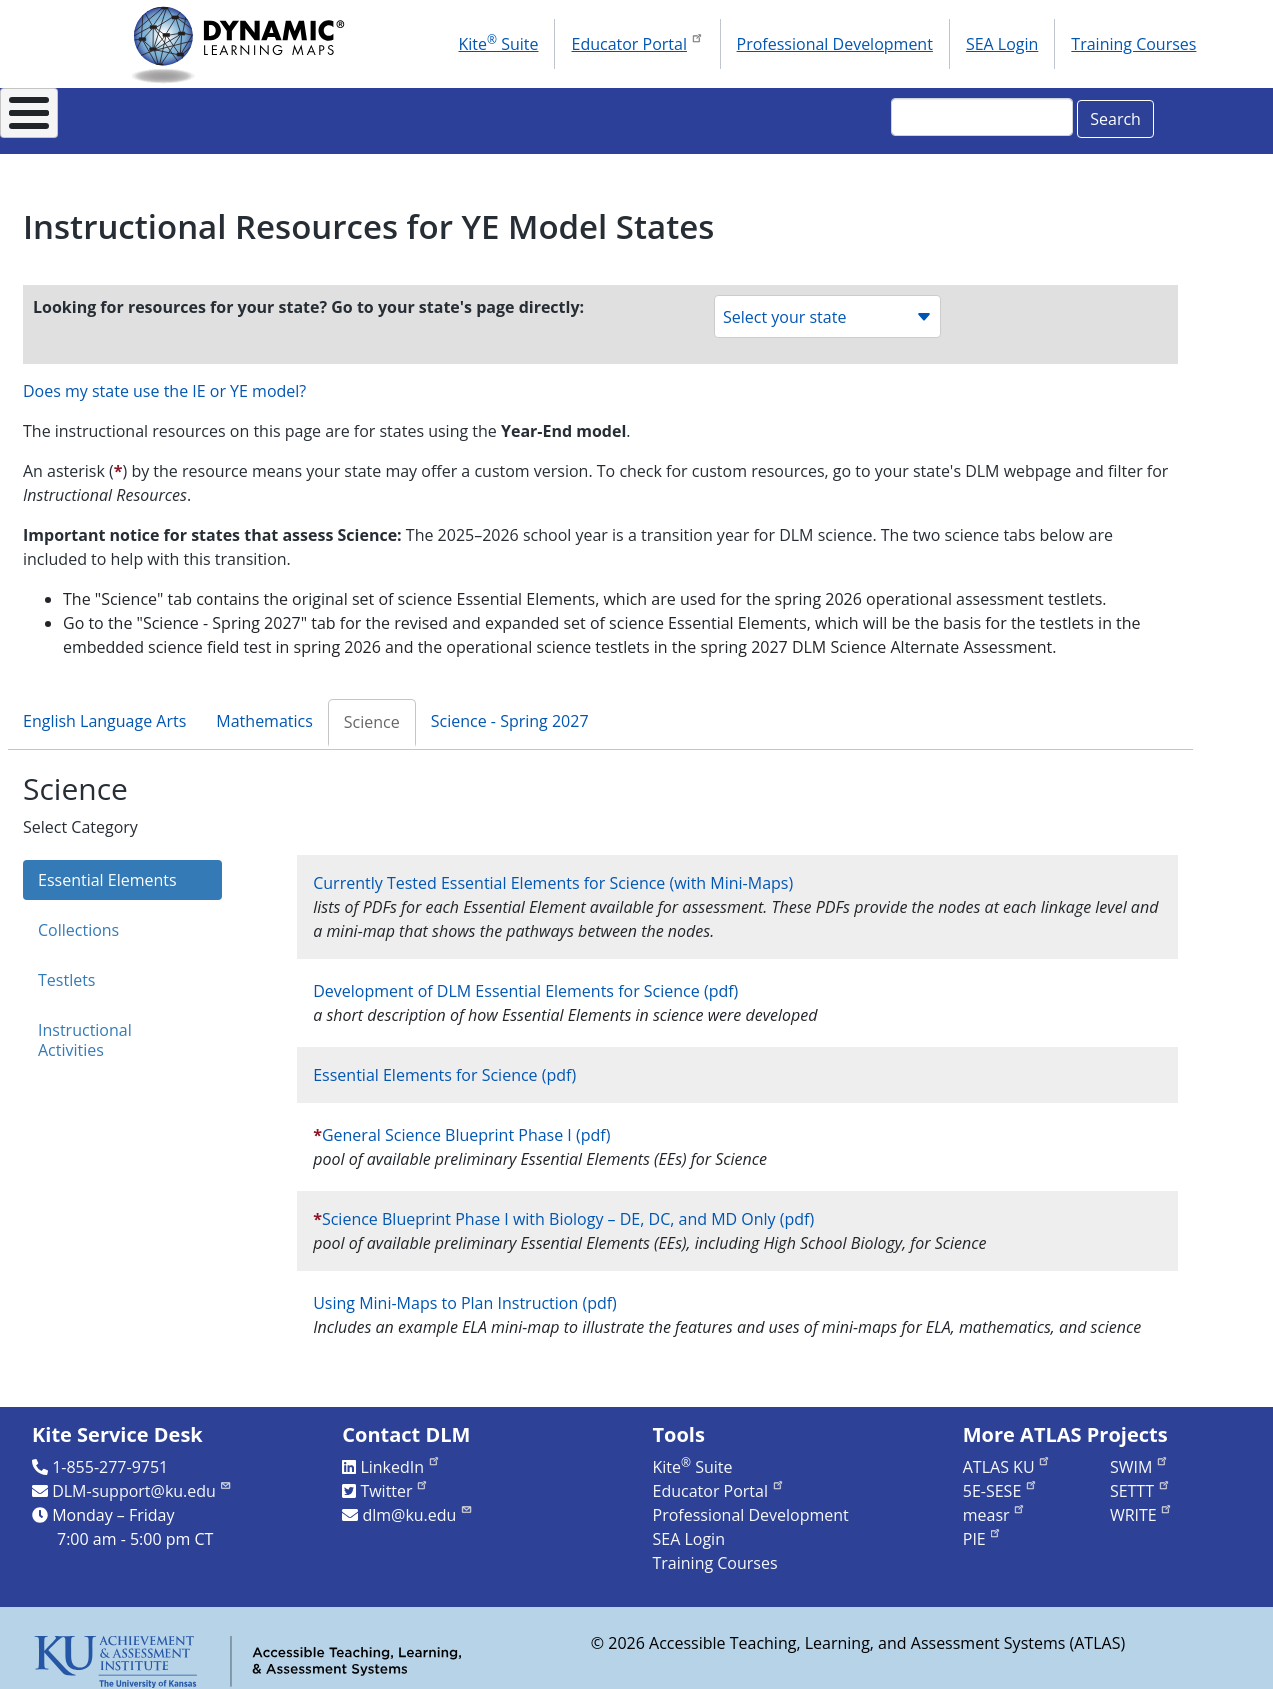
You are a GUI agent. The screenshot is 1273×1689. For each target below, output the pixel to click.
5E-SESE (1000, 1480)
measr (994, 1504)
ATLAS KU (1007, 1456)
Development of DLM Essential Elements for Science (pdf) (525, 980)
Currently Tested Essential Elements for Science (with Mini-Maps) (553, 872)
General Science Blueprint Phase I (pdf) (466, 1124)
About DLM (175, 115)
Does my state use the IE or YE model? (164, 380)
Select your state (827, 306)
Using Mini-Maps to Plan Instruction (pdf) (465, 1292)
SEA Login (1002, 44)
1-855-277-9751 (110, 1456)
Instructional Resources (511, 115)
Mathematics (264, 710)
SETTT (1140, 1480)
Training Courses (1133, 44)
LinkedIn (400, 1456)
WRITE (1141, 1504)
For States (319, 115)
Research (700, 115)
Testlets (66, 969)
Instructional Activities (85, 1029)
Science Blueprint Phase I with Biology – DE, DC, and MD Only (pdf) (568, 1208)
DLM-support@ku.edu (142, 1480)
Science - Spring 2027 (510, 710)
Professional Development (835, 44)
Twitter (394, 1480)
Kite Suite (499, 43)
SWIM (1139, 1456)
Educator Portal (637, 42)
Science (372, 711)
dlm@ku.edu (417, 1504)
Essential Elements (107, 869)
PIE (983, 1528)
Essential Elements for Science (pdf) (444, 1064)
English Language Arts (104, 710)
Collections (78, 919)
